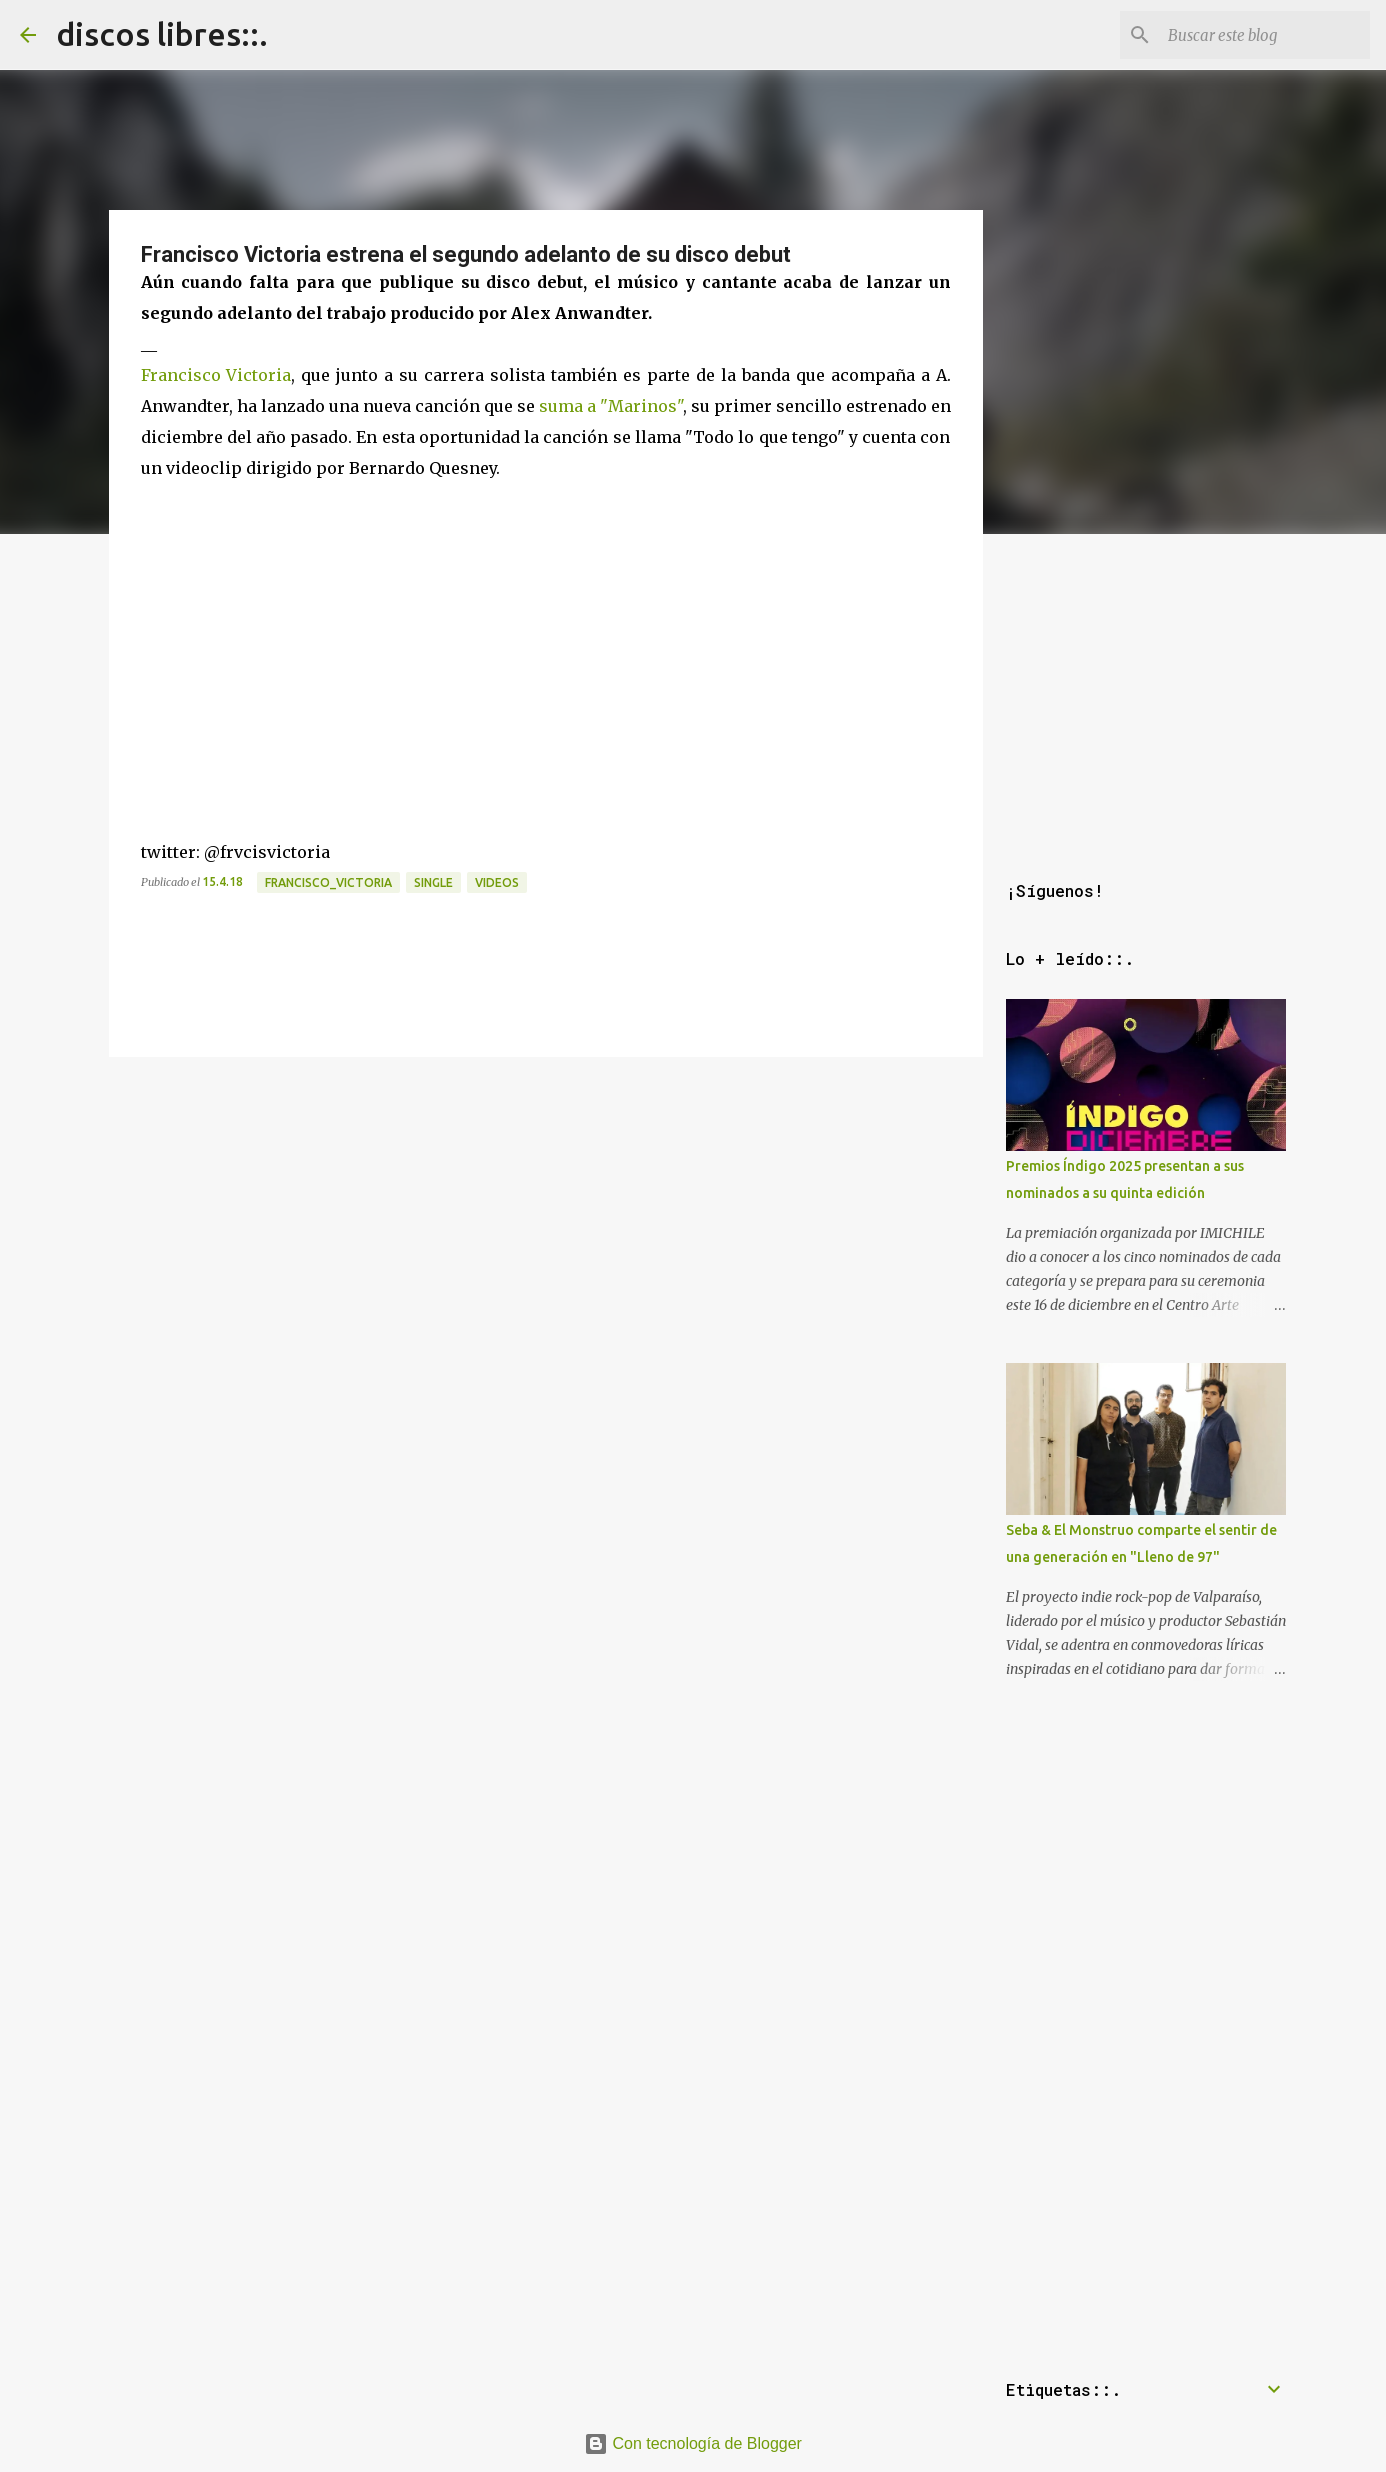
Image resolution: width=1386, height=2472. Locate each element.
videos (497, 882)
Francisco (181, 375)
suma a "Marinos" (611, 406)
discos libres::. (162, 34)
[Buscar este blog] (1265, 35)
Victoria (258, 375)
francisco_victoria (328, 882)
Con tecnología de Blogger (693, 2443)
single (433, 882)
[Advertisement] (546, 1205)
